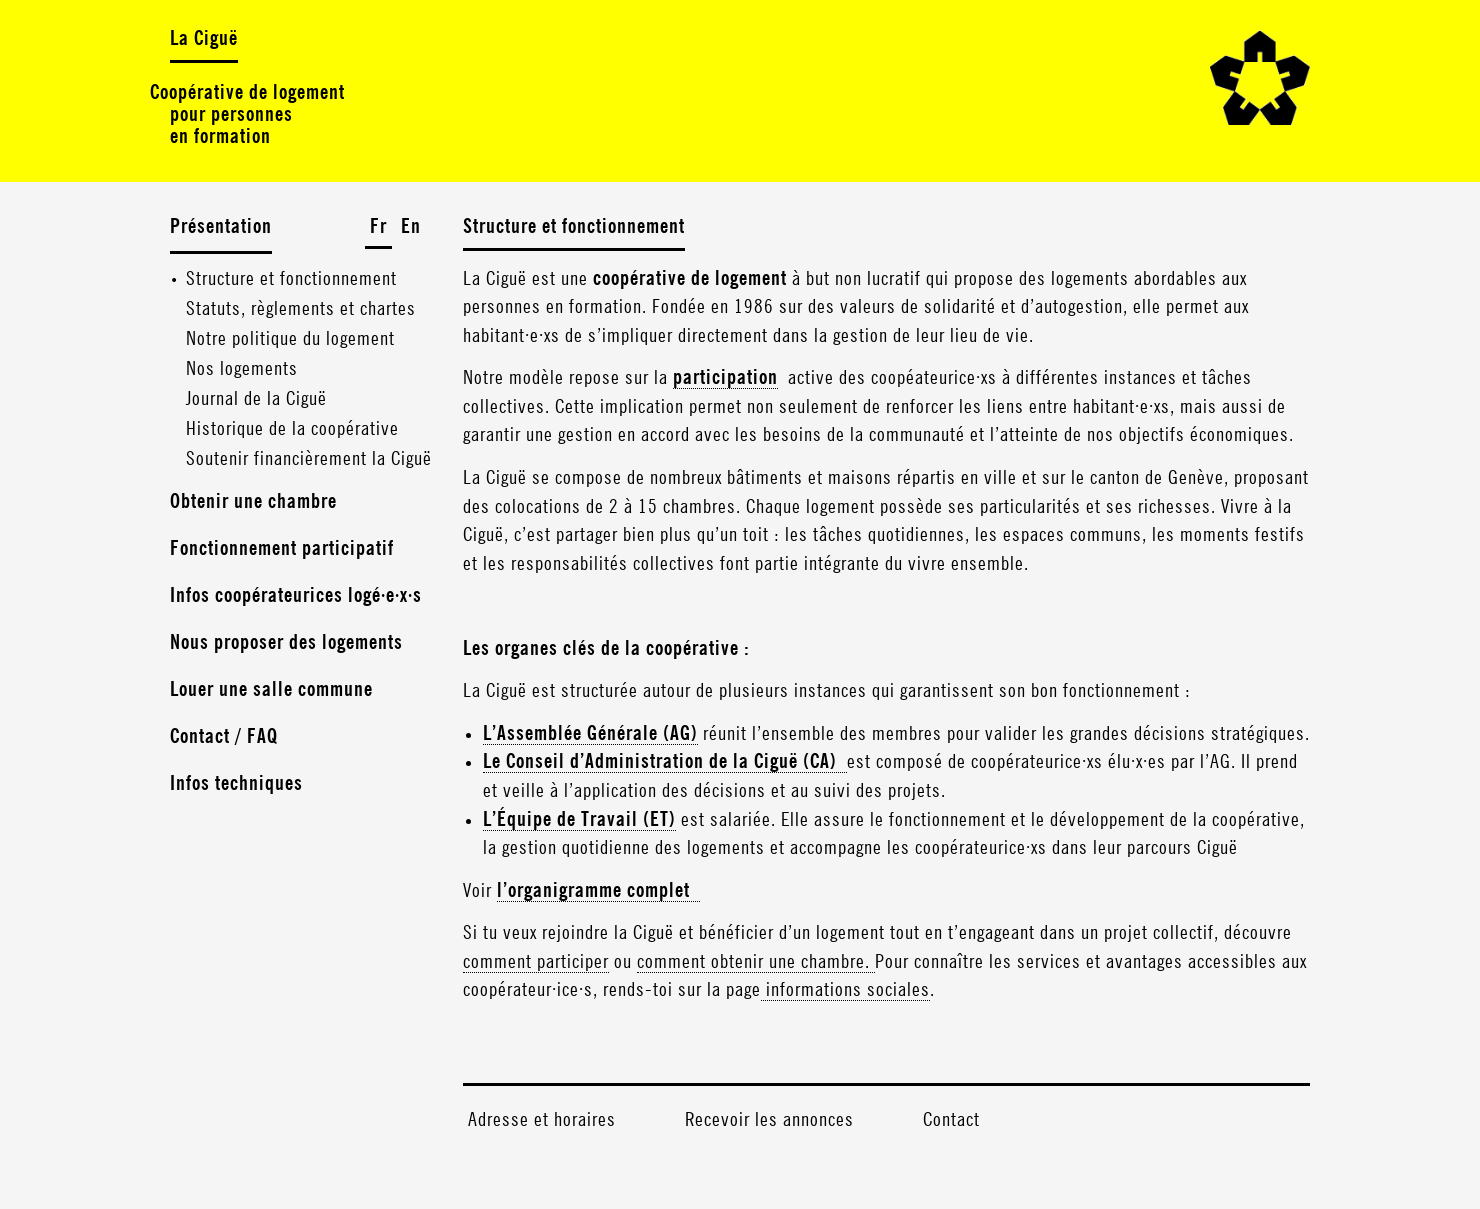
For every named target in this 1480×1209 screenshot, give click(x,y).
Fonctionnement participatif (282, 549)
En (411, 227)
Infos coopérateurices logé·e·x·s (296, 596)
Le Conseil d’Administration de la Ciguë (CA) (665, 762)
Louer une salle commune (271, 690)
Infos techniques (236, 784)
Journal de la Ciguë (256, 399)
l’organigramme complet (598, 891)
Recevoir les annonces (769, 1120)
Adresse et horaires (542, 1120)
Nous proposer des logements (286, 643)
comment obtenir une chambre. (756, 962)
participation (725, 378)
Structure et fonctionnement (291, 279)
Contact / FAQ (224, 737)
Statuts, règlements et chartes (301, 309)
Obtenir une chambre (253, 502)
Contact (951, 1120)
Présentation (221, 227)
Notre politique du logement (290, 339)
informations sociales (845, 990)
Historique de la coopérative (292, 429)
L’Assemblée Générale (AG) (590, 734)
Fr (378, 227)
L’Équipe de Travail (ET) (579, 820)
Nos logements (242, 369)
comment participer (536, 962)
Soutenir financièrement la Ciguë (309, 459)
